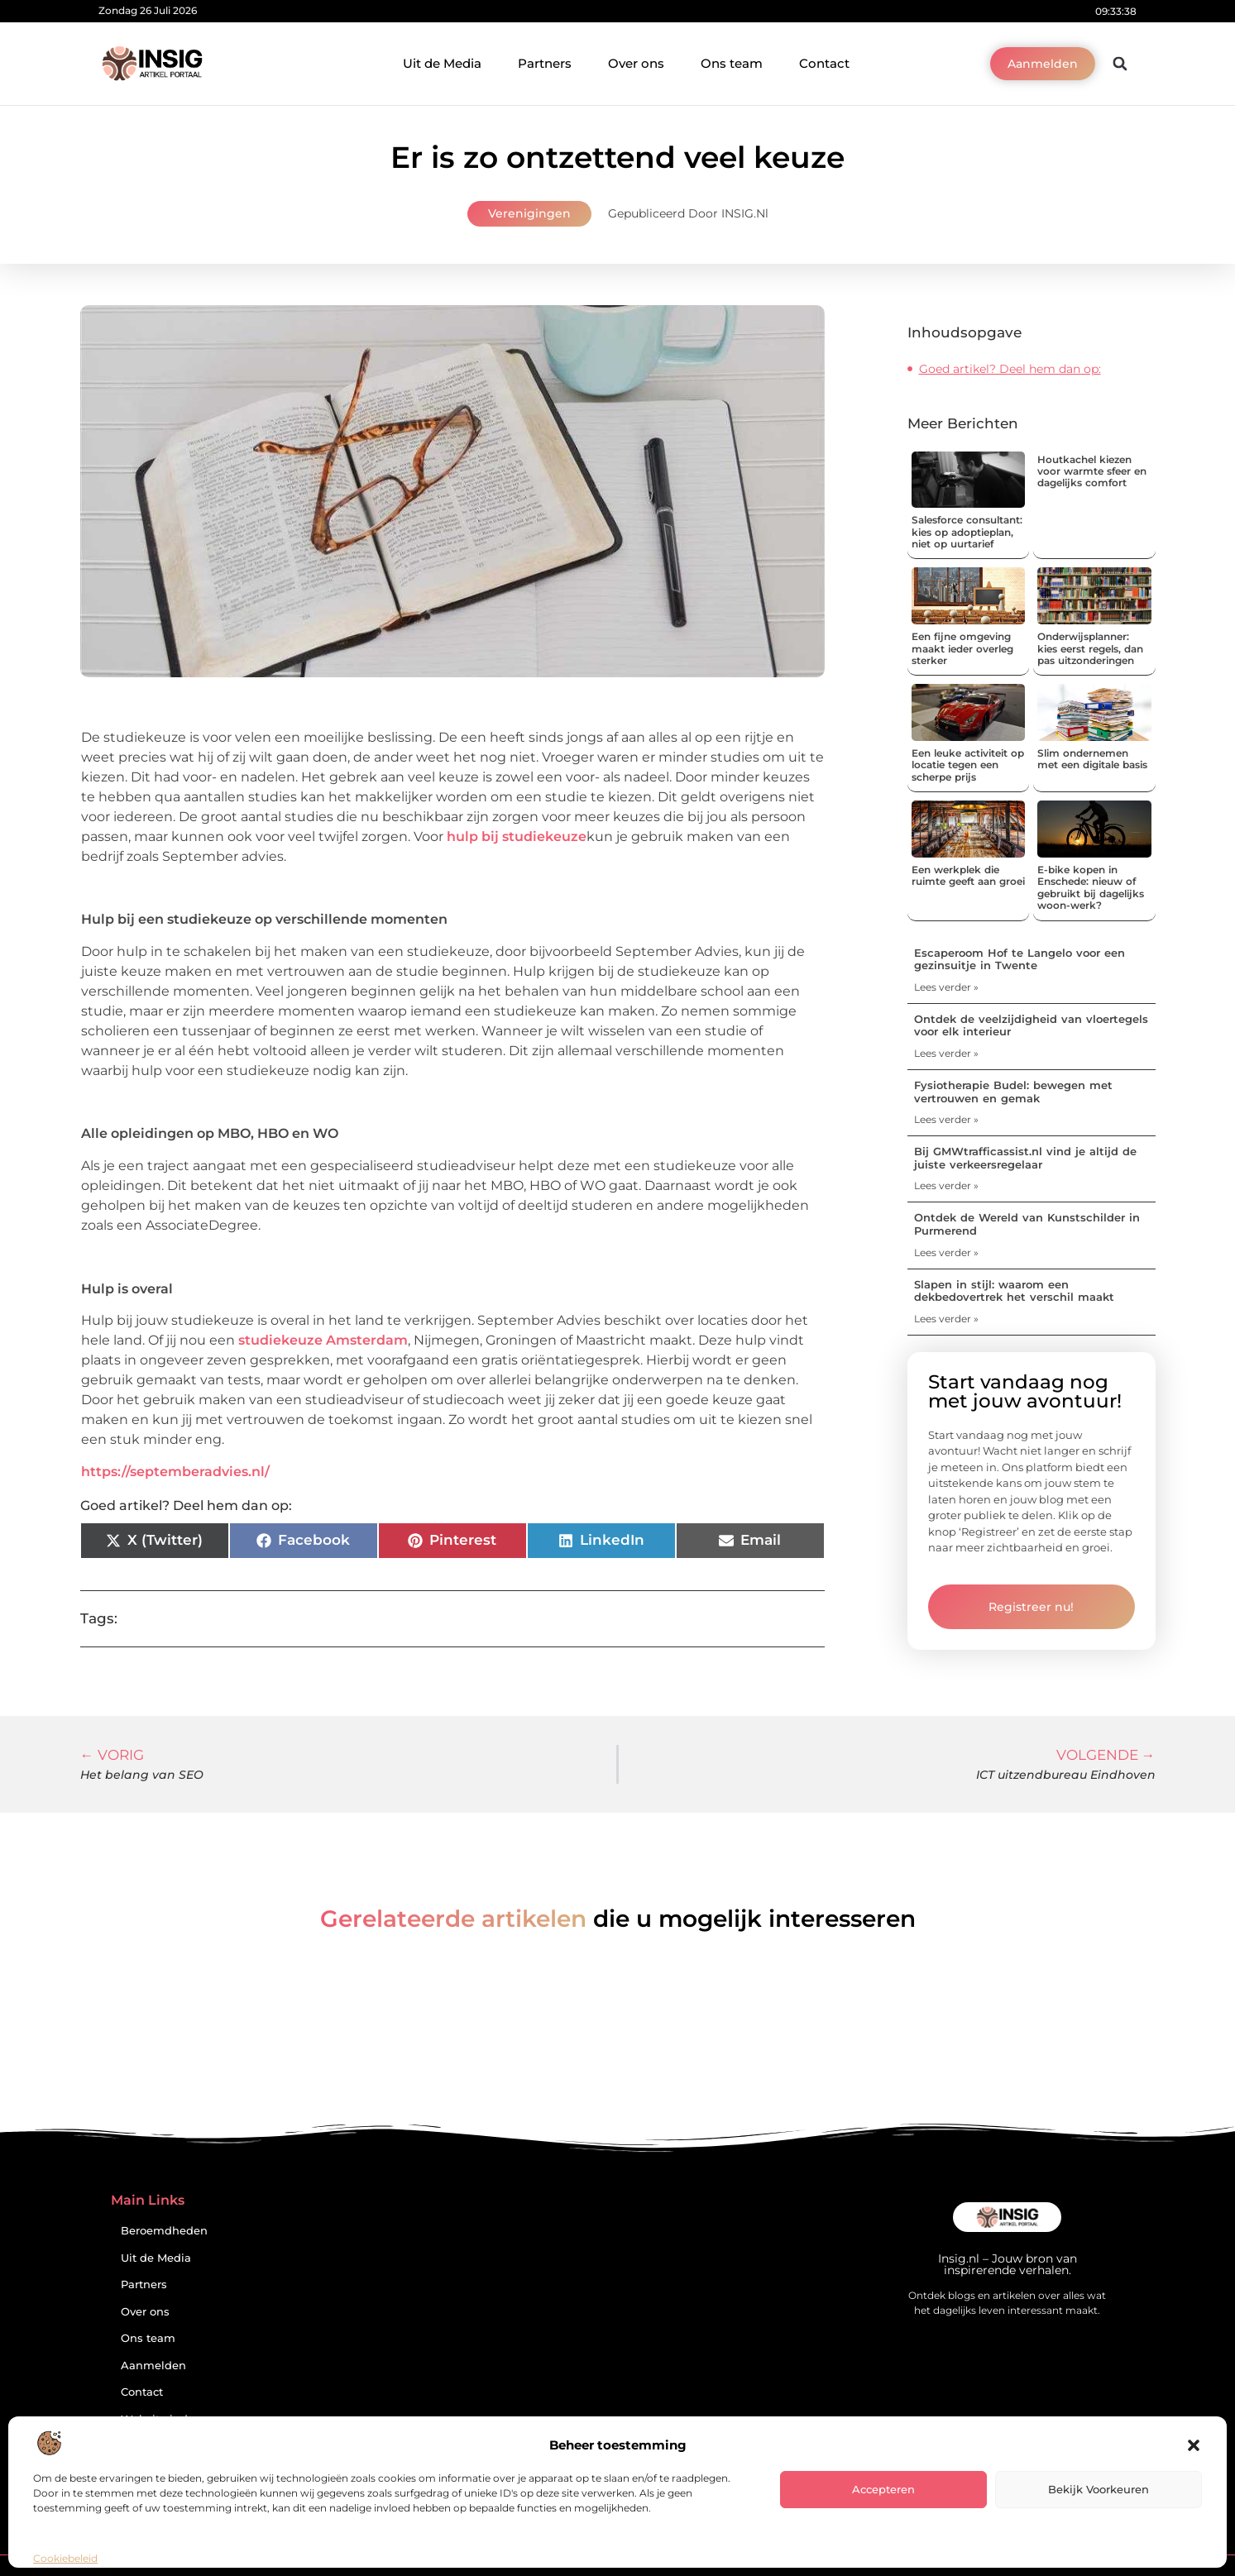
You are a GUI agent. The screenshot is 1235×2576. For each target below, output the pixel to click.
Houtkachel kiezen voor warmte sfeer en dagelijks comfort (1091, 471)
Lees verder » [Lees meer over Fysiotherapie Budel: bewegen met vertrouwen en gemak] (946, 1119)
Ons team (732, 63)
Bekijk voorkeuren (1098, 2489)
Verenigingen (529, 213)
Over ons (636, 63)
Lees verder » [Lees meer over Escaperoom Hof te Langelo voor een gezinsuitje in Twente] (946, 987)
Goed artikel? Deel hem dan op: (1010, 368)
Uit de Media (442, 63)
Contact (824, 63)
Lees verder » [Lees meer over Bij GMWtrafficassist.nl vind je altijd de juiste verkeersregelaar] (946, 1185)
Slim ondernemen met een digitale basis (1092, 759)
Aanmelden (153, 2365)
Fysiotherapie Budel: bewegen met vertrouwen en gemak (1013, 1091)
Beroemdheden (164, 2231)
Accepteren (883, 2489)
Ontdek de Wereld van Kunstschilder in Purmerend (1027, 1224)
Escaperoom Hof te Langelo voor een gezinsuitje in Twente (1019, 959)
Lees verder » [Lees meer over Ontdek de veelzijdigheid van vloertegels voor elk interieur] (946, 1053)
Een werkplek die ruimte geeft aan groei (968, 875)
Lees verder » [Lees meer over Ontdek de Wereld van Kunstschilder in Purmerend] (946, 1252)
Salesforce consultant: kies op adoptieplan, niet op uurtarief (967, 532)
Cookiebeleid (65, 2558)
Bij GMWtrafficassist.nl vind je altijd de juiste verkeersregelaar (1025, 1158)
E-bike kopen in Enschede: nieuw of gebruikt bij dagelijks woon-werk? (1090, 887)
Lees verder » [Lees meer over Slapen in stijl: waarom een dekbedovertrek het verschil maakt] (946, 1318)
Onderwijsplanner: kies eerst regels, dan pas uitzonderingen (1090, 648)
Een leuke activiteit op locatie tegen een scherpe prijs (968, 765)
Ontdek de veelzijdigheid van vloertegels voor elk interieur (1031, 1025)
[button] (1193, 2445)
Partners (545, 63)
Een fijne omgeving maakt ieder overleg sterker (962, 648)
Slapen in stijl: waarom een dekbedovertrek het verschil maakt (1014, 1291)
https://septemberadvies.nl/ (175, 1471)
